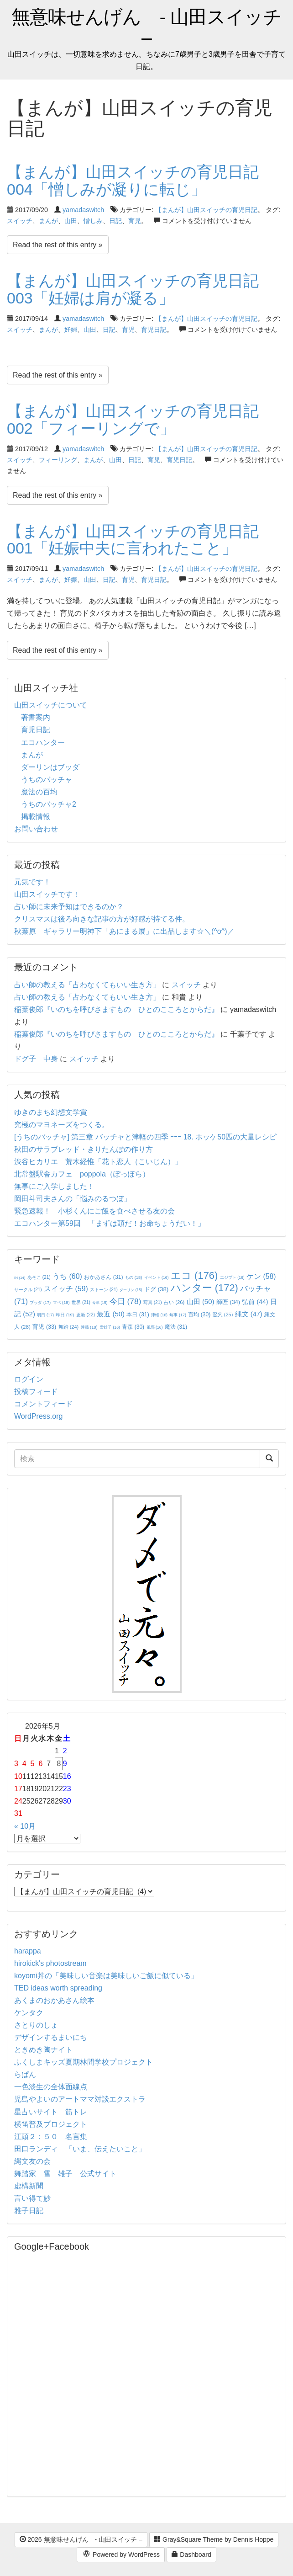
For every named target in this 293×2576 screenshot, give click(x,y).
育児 (134, 220)
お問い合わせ (36, 829)
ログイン (28, 1379)
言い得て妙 (32, 2198)
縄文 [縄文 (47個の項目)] (248, 1314)
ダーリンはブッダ (50, 767)
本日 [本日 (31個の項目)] (137, 1314)
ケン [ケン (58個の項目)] (261, 1276)
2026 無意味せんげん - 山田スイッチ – (81, 2539)
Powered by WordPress (121, 2555)
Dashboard (191, 2554)
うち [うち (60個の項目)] (67, 1276)
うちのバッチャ (46, 779)
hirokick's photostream (50, 1963)
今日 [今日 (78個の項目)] (125, 1301)
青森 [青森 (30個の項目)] (133, 1327)
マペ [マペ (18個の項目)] (61, 1302)
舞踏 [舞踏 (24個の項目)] (68, 1327)
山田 (70, 220)
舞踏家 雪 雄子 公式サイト (65, 2173)
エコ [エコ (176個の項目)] (194, 1275)
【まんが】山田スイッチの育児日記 (206, 209)
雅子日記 (28, 2210)
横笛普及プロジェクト (50, 2124)
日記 (115, 220)
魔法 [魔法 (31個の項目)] (176, 1327)
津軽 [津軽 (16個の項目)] (159, 1315)
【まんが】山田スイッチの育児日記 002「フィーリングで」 (140, 419)
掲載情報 (35, 816)
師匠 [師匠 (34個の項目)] (228, 1302)
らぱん (25, 2074)
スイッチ (19, 220)
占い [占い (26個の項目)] (174, 1302)
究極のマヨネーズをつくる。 (61, 1124)
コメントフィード (43, 1404)
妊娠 (70, 579)
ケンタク (28, 2013)
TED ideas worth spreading (58, 1988)
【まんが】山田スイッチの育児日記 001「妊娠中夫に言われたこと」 (140, 539)
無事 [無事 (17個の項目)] (177, 1315)
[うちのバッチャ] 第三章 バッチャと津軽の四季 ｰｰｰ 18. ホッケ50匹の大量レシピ (145, 1137)
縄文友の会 (32, 2161)
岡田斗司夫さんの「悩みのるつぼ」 (72, 1199)
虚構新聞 (28, 2186)
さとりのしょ (36, 2025)
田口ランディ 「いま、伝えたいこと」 (83, 2149)
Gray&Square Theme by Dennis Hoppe (213, 2539)
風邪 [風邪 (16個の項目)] (154, 1327)
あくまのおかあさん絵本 (54, 2000)
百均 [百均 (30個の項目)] (199, 1314)
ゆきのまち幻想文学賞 (50, 1112)
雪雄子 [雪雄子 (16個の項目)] (109, 1327)
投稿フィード (36, 1391)
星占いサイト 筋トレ (50, 2112)
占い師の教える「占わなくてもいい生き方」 (87, 985)
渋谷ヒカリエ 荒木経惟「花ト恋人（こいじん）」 (98, 1162)
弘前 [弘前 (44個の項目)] (255, 1301)
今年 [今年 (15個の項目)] (99, 1303)
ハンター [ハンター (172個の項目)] (204, 1287)
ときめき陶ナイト (43, 2050)
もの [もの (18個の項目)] (133, 1277)
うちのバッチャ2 (48, 804)
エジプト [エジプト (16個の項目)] (232, 1277)
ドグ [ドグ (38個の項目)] (156, 1289)
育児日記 (154, 329)
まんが (48, 220)
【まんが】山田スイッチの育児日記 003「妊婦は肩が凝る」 (140, 289)
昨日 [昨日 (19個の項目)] (65, 1314)
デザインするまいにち (50, 2037)
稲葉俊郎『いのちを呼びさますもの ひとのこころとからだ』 (116, 1009)
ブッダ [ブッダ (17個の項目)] (40, 1302)
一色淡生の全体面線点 (50, 2087)
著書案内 (35, 717)
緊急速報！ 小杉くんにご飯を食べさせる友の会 (94, 1211)
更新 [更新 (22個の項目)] (85, 1314)
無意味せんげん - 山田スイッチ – (146, 27)
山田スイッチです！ (47, 894)
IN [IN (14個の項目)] (19, 1278)
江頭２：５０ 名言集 (50, 2136)
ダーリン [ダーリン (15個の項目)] (131, 1290)
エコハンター (43, 742)
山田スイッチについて (50, 705)
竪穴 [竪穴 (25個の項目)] (223, 1314)
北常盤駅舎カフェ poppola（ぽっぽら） (82, 1174)
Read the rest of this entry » (58, 245)
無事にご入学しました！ (54, 1186)
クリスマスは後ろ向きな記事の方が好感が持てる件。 (101, 919)
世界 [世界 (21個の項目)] (81, 1302)
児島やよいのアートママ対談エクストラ (80, 2099)
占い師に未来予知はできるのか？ (69, 906)
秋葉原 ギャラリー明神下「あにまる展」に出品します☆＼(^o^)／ (124, 931)
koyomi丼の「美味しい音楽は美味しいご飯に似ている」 (106, 1976)
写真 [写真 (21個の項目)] (152, 1302)
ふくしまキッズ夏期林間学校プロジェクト (83, 2062)
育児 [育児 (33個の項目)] (44, 1327)
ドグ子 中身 (36, 1059)
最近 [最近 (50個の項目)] (111, 1314)
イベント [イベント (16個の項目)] (156, 1277)
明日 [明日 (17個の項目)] (45, 1315)
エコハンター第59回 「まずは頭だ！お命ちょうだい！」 (109, 1223)
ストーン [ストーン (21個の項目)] (104, 1289)
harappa (27, 1951)
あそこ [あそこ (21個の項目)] (39, 1277)
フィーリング (58, 459)
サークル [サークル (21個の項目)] (28, 1289)
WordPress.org (38, 1416)
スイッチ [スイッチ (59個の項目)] (66, 1289)
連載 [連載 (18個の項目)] (89, 1327)
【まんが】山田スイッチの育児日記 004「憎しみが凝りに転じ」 (140, 180)
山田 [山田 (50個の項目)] (201, 1301)
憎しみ (93, 220)
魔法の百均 (39, 792)
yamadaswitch (83, 209)
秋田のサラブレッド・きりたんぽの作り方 (83, 1149)
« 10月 (25, 1826)
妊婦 (70, 329)
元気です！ (32, 882)
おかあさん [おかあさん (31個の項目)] (103, 1277)
